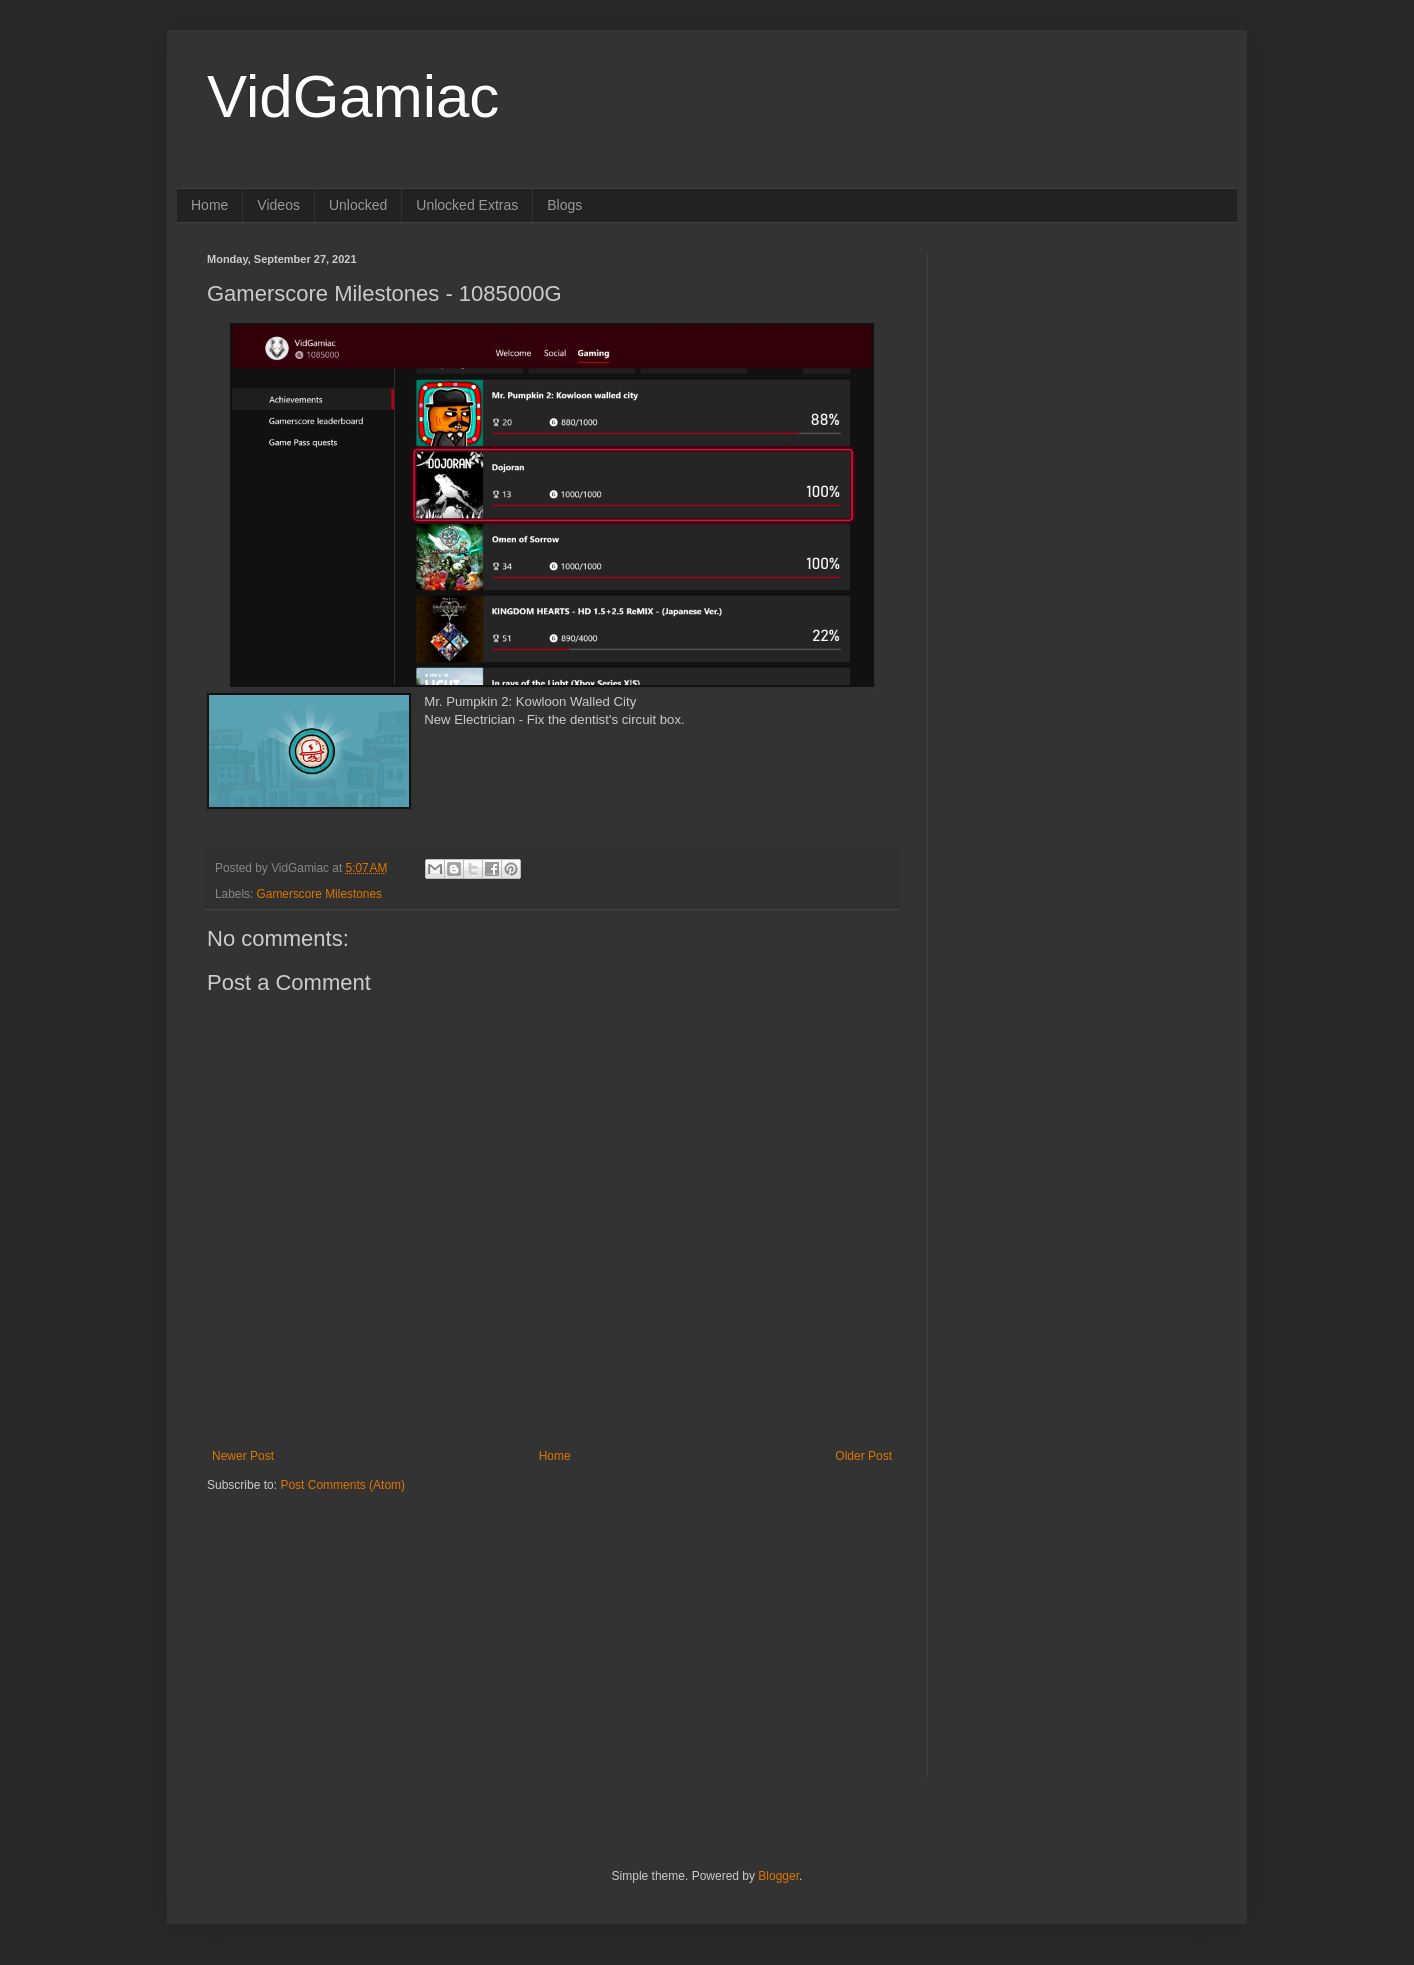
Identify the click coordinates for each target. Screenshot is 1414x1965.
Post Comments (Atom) (342, 1485)
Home (209, 205)
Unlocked (358, 205)
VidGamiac (353, 96)
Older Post (863, 1456)
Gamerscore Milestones (319, 894)
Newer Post (243, 1456)
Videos (278, 205)
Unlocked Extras (467, 205)
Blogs (564, 205)
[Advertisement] (332, 1618)
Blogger (778, 1876)
